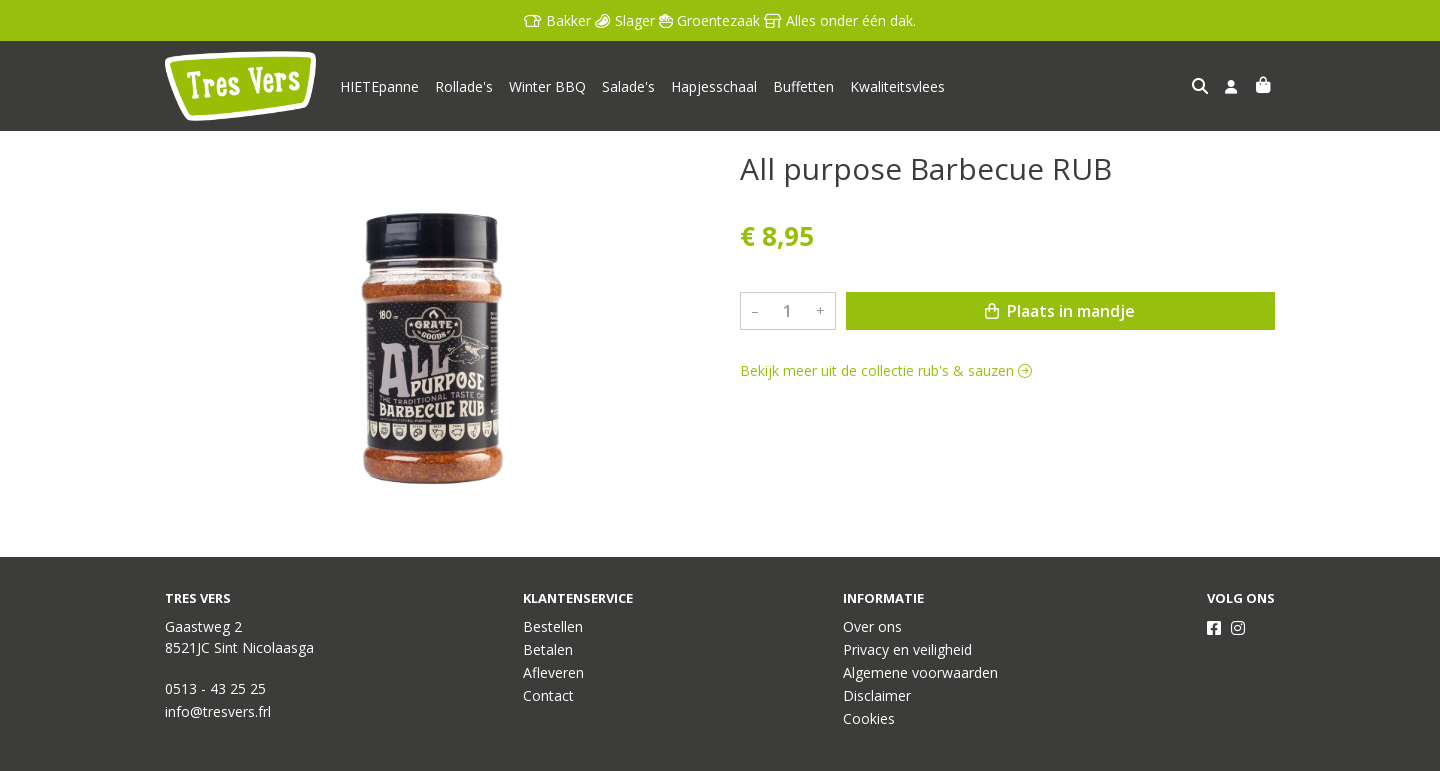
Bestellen (553, 626)
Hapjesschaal (714, 86)
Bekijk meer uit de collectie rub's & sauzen (886, 370)
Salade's (628, 86)
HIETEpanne (379, 86)
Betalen (548, 649)
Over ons (872, 626)
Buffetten (803, 86)
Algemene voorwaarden (920, 672)
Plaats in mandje (1060, 311)
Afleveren (553, 672)
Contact (548, 695)
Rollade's (464, 86)
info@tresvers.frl (218, 711)
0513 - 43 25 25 (215, 688)
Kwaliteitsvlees (897, 86)
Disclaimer (877, 695)
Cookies (869, 718)
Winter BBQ (547, 86)
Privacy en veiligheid (907, 649)
